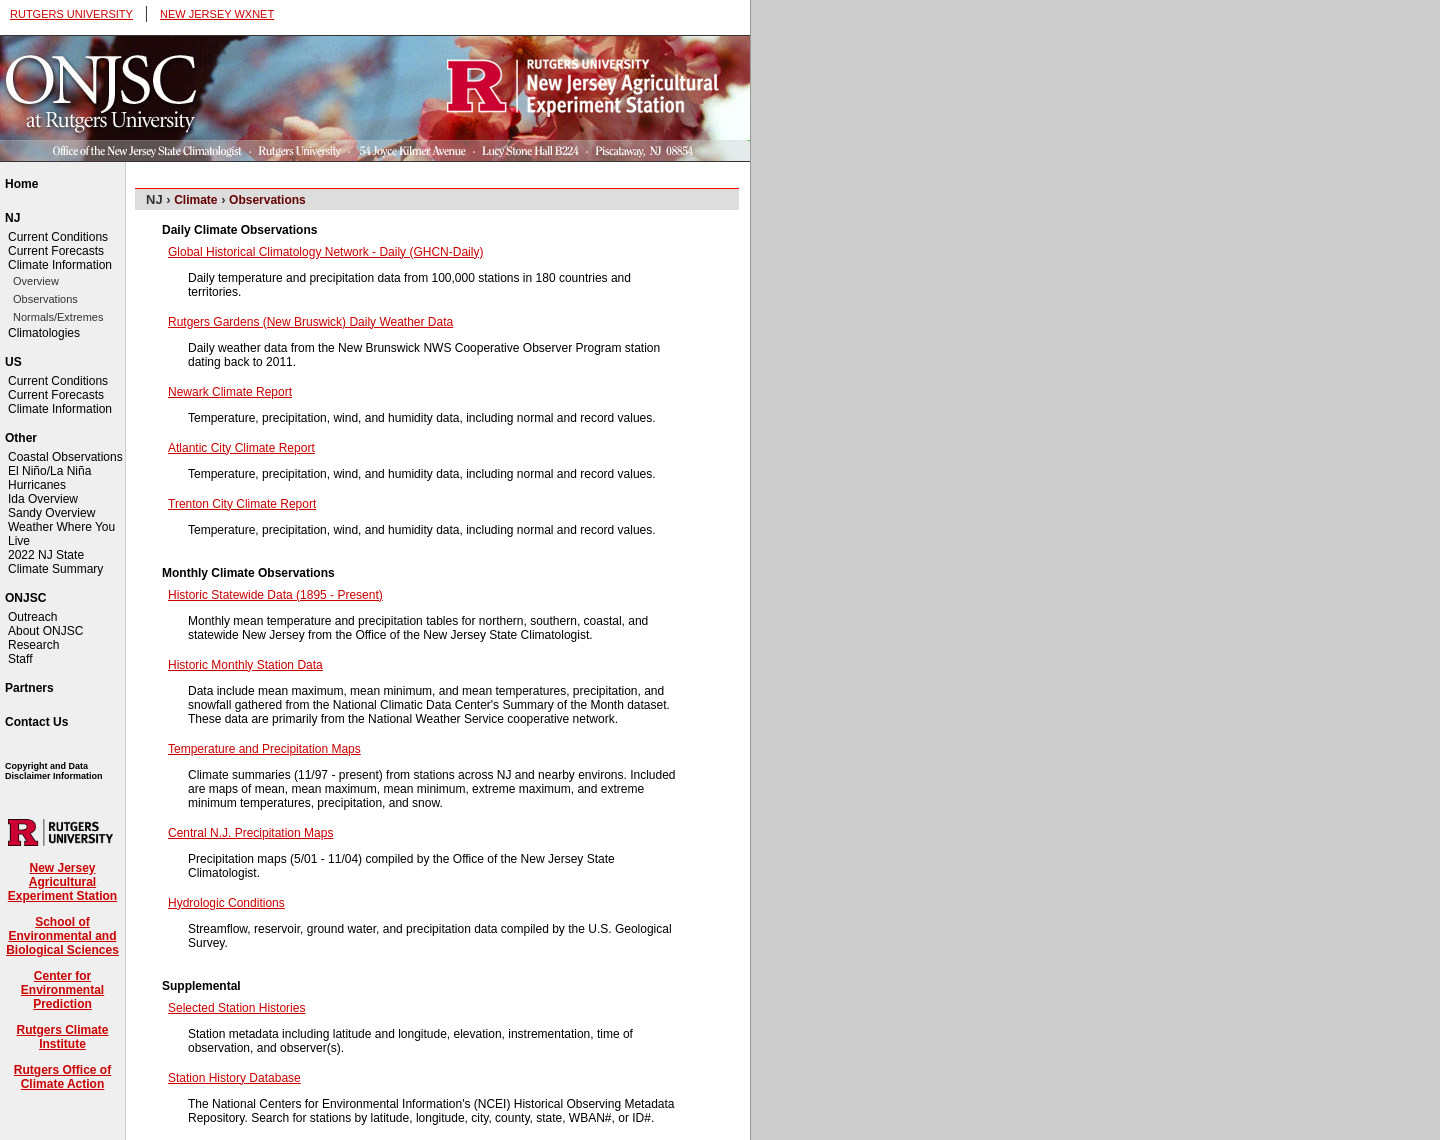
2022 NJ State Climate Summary (55, 562)
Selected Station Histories (236, 1008)
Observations (45, 299)
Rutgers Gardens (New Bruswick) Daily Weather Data (310, 322)
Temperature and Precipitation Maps (264, 749)
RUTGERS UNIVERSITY (71, 14)
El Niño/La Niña (49, 471)
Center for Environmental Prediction (62, 990)
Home (21, 184)
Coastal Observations (65, 457)
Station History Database (234, 1078)
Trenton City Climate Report (242, 504)
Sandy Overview (51, 513)
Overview (36, 281)
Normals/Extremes (58, 317)
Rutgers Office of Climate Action (62, 1077)
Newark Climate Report (230, 392)
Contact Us (36, 722)
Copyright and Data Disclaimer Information (54, 771)
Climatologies (44, 333)
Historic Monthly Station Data (245, 665)
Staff (20, 659)
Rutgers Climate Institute (62, 1037)
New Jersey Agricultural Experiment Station (62, 882)
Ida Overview (43, 499)
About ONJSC (45, 631)
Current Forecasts (56, 251)
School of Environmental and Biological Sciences (62, 936)
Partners (29, 688)
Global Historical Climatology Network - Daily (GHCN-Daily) (325, 252)
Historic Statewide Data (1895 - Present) (275, 595)
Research (33, 645)
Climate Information (60, 265)
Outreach (32, 617)
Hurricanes (37, 485)
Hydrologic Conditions (226, 903)
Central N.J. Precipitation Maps (250, 833)
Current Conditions (58, 237)
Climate (195, 200)
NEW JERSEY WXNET (217, 14)
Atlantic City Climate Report (241, 448)
